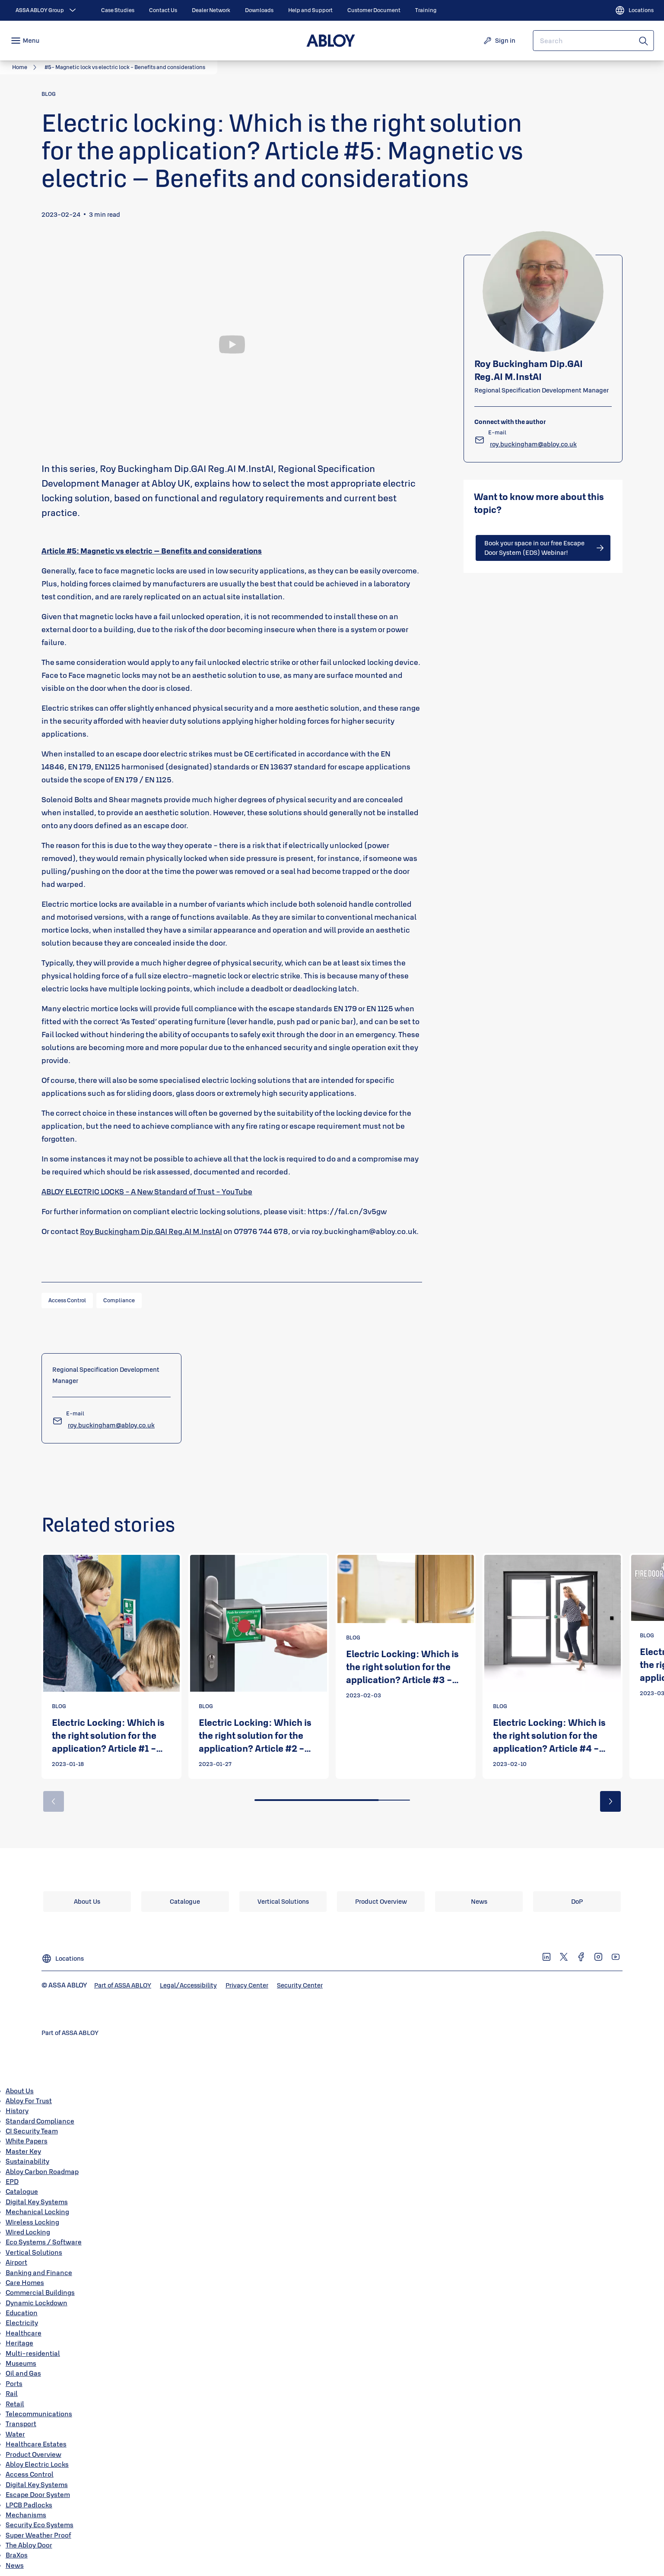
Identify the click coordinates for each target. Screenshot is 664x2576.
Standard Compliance (40, 2121)
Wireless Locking (32, 2222)
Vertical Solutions (34, 2252)
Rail (12, 2393)
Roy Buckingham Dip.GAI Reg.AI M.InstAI (151, 1231)
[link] (117, 10)
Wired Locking (28, 2232)
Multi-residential (33, 2353)
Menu (30, 40)
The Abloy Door (29, 2545)
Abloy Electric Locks (37, 2464)
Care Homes (25, 2282)
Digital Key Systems (37, 2201)
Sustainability (27, 2161)
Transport (21, 2423)
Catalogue (22, 2191)
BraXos (17, 2555)
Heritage (19, 2343)
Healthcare (23, 2333)
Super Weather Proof (38, 2535)
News (15, 2565)
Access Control (30, 2474)
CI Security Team (32, 2131)
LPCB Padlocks (29, 2504)
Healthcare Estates (36, 2444)
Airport (16, 2262)
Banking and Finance (39, 2272)
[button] (610, 1801)
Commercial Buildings (40, 2292)
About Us (20, 2090)
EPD (12, 2181)
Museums (21, 2363)
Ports (14, 2383)
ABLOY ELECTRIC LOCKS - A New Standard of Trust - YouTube (146, 1191)
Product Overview (33, 2454)
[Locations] (634, 10)
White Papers (27, 2140)
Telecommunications (39, 2413)
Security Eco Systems (39, 2524)
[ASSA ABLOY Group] (46, 10)
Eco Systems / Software (44, 2241)
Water (15, 2434)
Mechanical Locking (37, 2211)
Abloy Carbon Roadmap (42, 2171)
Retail (15, 2403)
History (17, 2110)
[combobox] (593, 40)
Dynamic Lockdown (36, 2302)
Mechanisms (26, 2514)
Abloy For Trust (29, 2100)
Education (22, 2312)
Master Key (23, 2151)
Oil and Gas (23, 2373)
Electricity (22, 2322)
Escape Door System (38, 2494)
